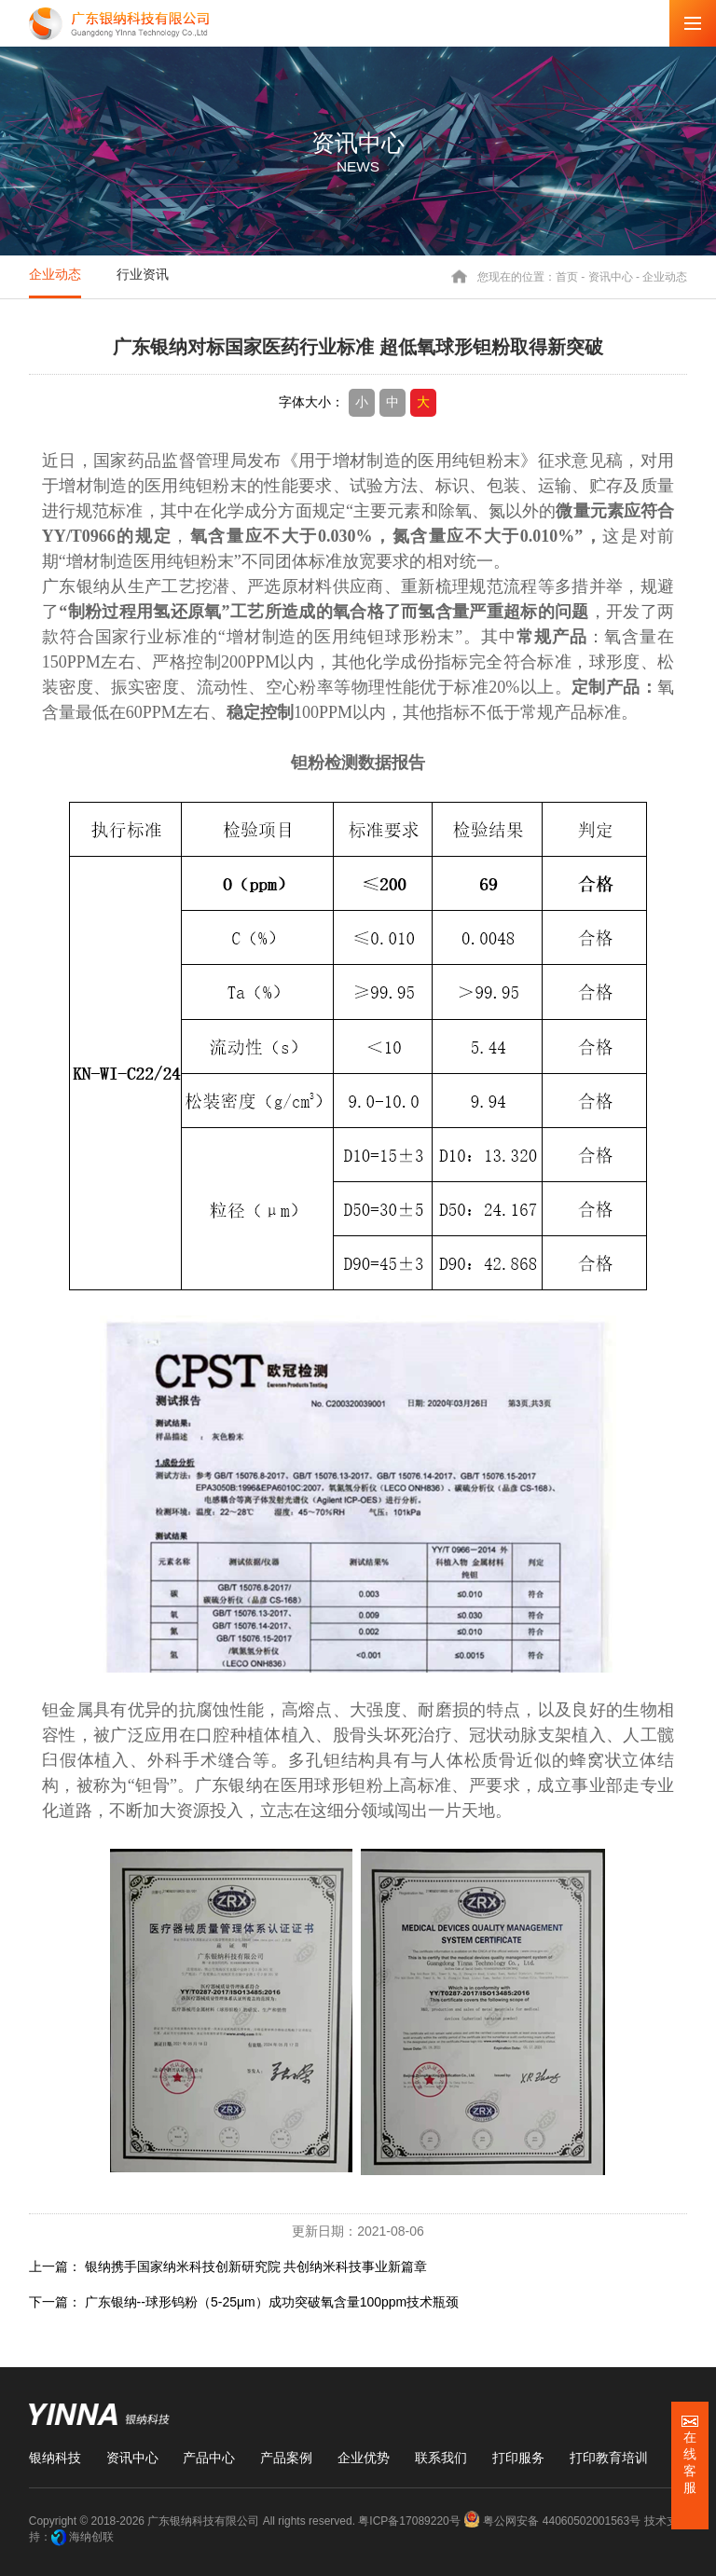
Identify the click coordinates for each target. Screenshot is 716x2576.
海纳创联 (91, 2536)
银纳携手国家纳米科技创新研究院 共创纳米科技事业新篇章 (256, 2266)
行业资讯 (143, 274)
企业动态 (55, 274)
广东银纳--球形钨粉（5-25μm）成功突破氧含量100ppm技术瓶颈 (272, 2301)
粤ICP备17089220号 (409, 2521)
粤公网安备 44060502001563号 (553, 2521)
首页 (567, 275)
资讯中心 (610, 275)
